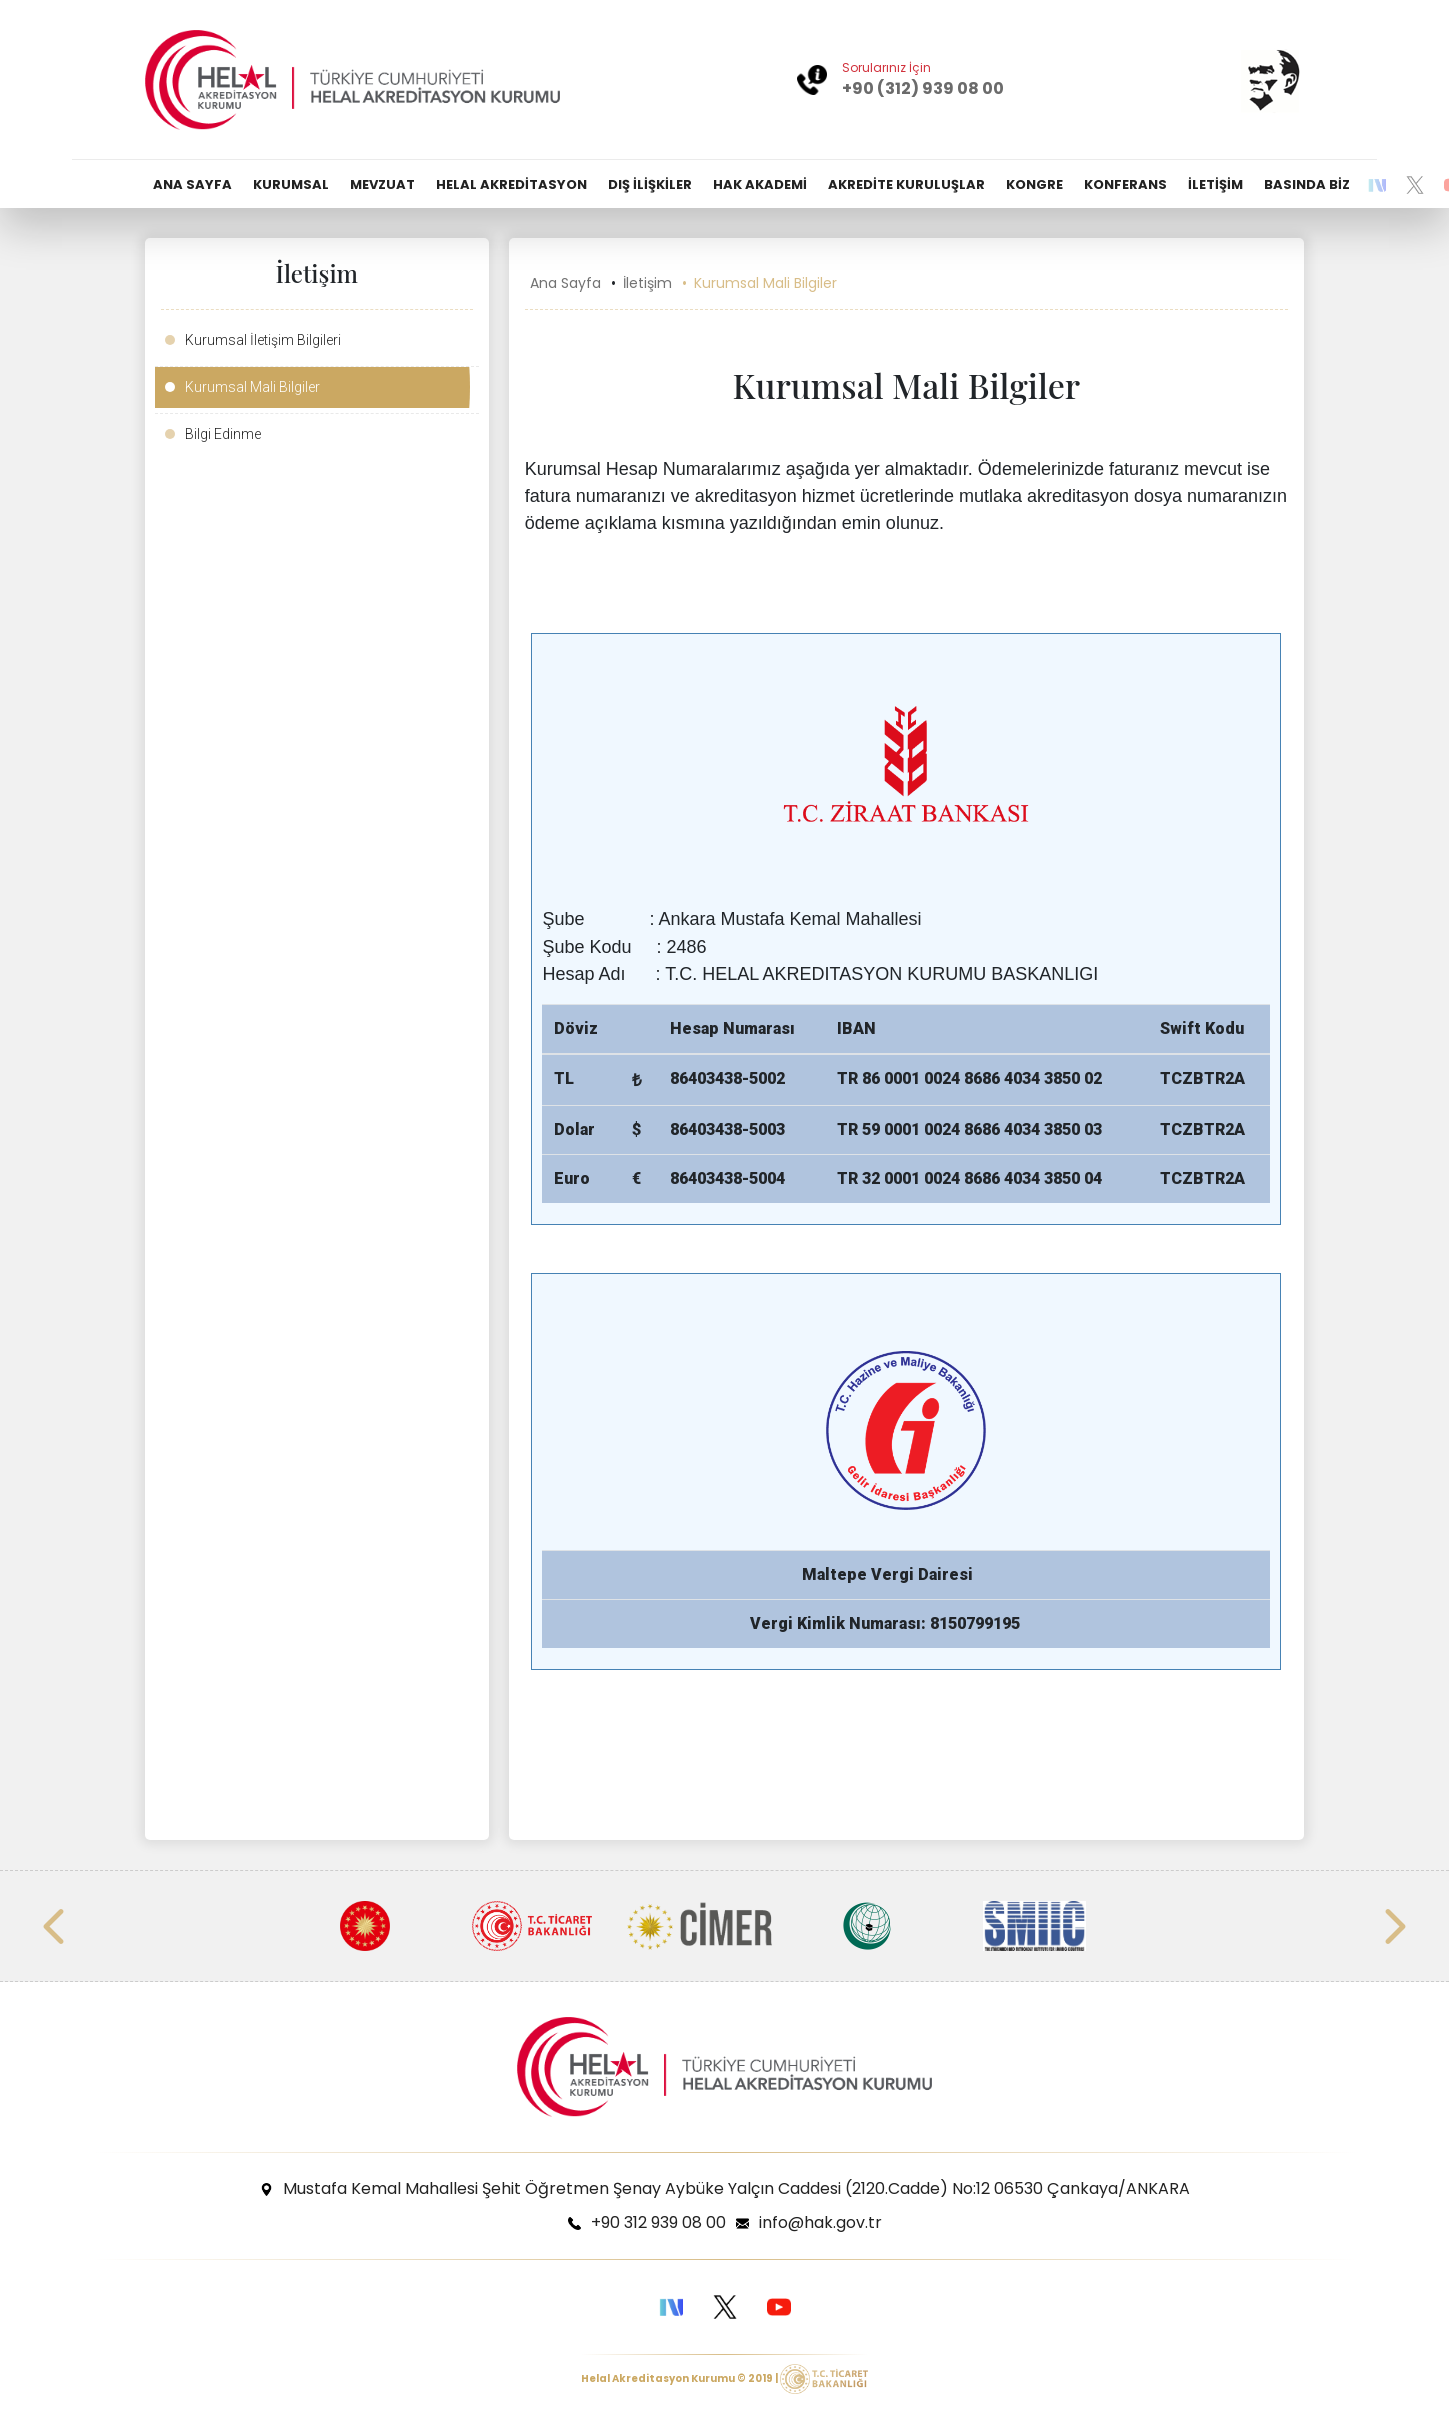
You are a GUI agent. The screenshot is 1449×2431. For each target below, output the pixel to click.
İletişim (647, 283)
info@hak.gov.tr (820, 2222)
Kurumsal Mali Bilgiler (252, 387)
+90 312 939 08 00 (658, 2222)
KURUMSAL (291, 184)
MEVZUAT (382, 184)
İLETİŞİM (1215, 184)
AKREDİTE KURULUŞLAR (906, 184)
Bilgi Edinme (223, 434)
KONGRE (1034, 184)
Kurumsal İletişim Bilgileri (263, 340)
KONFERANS (1125, 184)
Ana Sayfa (565, 283)
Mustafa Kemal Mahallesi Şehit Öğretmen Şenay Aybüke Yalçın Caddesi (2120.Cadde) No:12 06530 (736, 2188)
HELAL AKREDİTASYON (511, 184)
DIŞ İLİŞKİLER (650, 184)
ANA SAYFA (192, 184)
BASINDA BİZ (1307, 184)
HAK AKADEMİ (760, 184)
